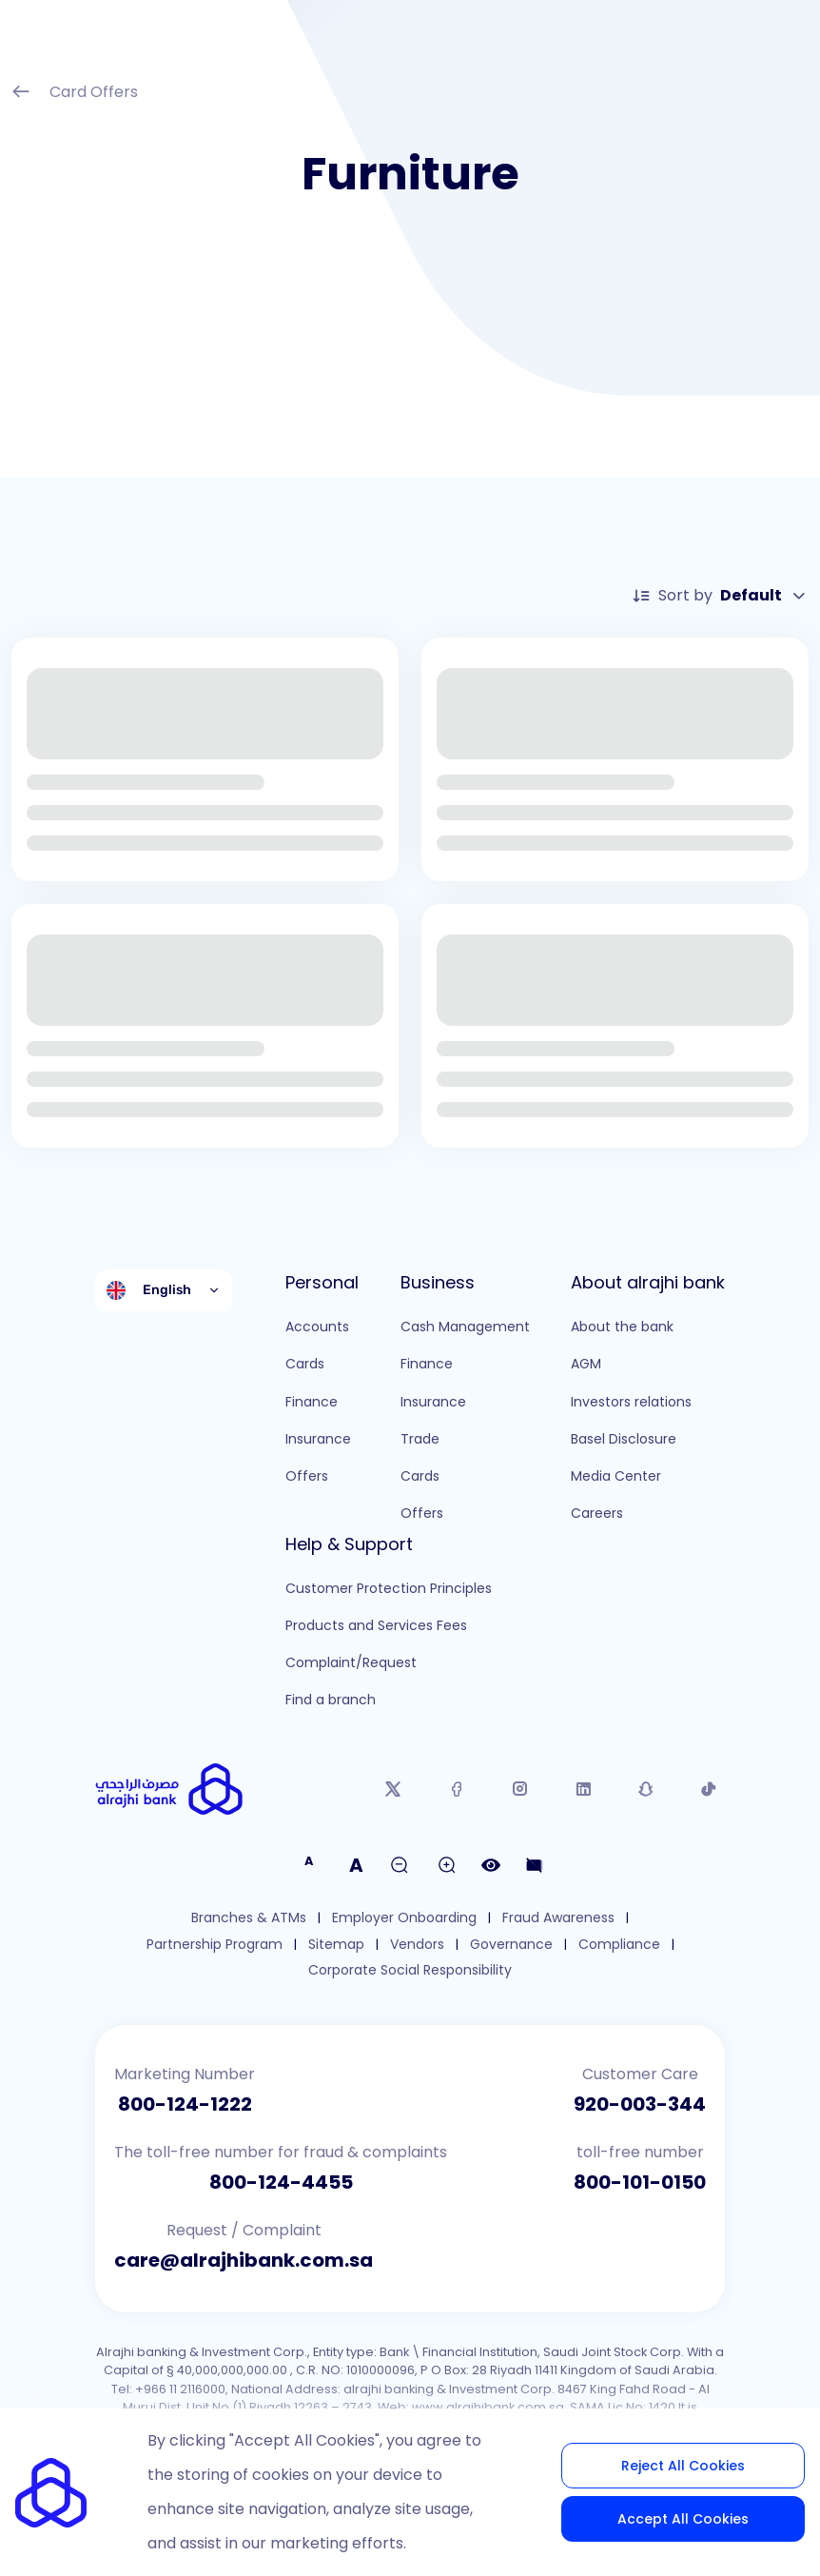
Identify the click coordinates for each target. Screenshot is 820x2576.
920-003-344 (640, 2104)
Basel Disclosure (623, 1438)
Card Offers (74, 94)
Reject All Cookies (683, 2465)
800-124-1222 (185, 2104)
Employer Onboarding (404, 1918)
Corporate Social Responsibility (410, 1970)
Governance (511, 1945)
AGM (586, 1363)
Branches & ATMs (248, 1918)
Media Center (616, 1475)
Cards (304, 1363)
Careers (597, 1513)
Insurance (318, 1438)
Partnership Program (214, 1945)
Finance (311, 1401)
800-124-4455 (281, 2182)
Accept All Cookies (683, 2518)
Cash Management (465, 1326)
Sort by (720, 595)
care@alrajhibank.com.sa (243, 2260)
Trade (419, 1438)
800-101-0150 (640, 2182)
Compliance (619, 1945)
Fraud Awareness (558, 1918)
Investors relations (631, 1401)
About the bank (622, 1326)
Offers (306, 1475)
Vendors (417, 1945)
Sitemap (336, 1945)
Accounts (317, 1326)
